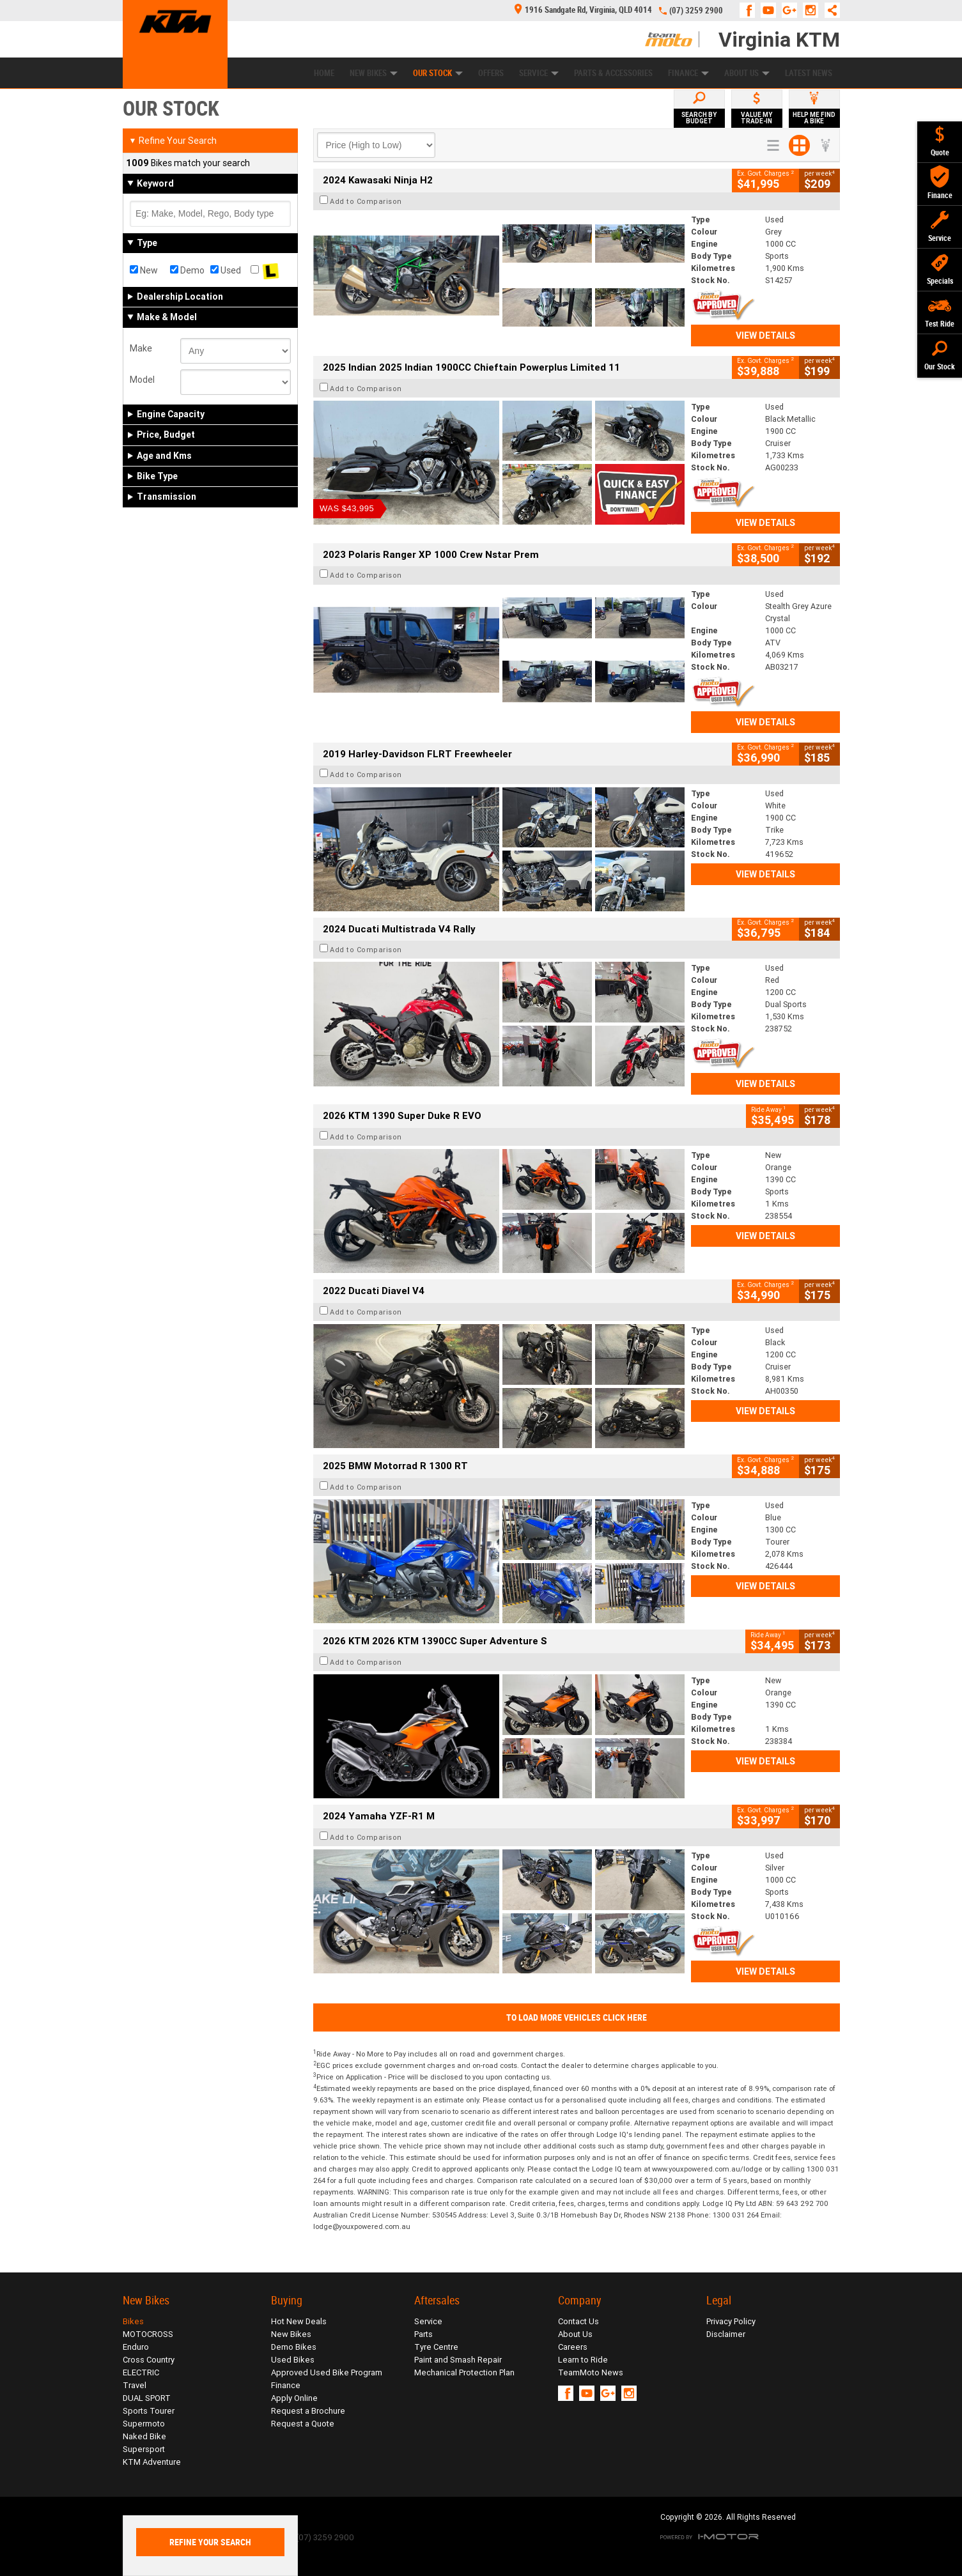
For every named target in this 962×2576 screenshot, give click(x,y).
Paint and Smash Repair (458, 2359)
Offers (491, 73)
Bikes (133, 2321)
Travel (134, 2385)
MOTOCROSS (148, 2334)
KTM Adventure (152, 2461)
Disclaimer (725, 2334)
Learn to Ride (583, 2359)
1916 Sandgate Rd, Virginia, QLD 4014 (583, 10)
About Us (747, 73)
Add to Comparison (366, 201)
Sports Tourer (149, 2410)
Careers (572, 2346)
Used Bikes (292, 2359)
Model (142, 379)
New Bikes (374, 73)
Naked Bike (144, 2436)
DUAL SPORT (147, 2398)
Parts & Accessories (613, 73)
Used (225, 270)
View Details (765, 335)
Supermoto (144, 2423)
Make (141, 348)
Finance (688, 73)
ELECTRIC (141, 2372)
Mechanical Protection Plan (464, 2372)
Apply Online (294, 2398)
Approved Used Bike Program (326, 2372)
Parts (423, 2334)
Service (539, 73)
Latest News (808, 73)
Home (324, 73)
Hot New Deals (299, 2321)
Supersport (144, 2449)
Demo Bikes (293, 2346)
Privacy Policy (731, 2321)
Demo (187, 270)
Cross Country (149, 2359)
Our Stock (438, 73)
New (144, 270)
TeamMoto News (590, 2372)
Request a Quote (302, 2423)
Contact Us (578, 2321)
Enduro (136, 2346)
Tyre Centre (436, 2346)
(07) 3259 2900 (696, 10)
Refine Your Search (173, 140)
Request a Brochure (308, 2410)
